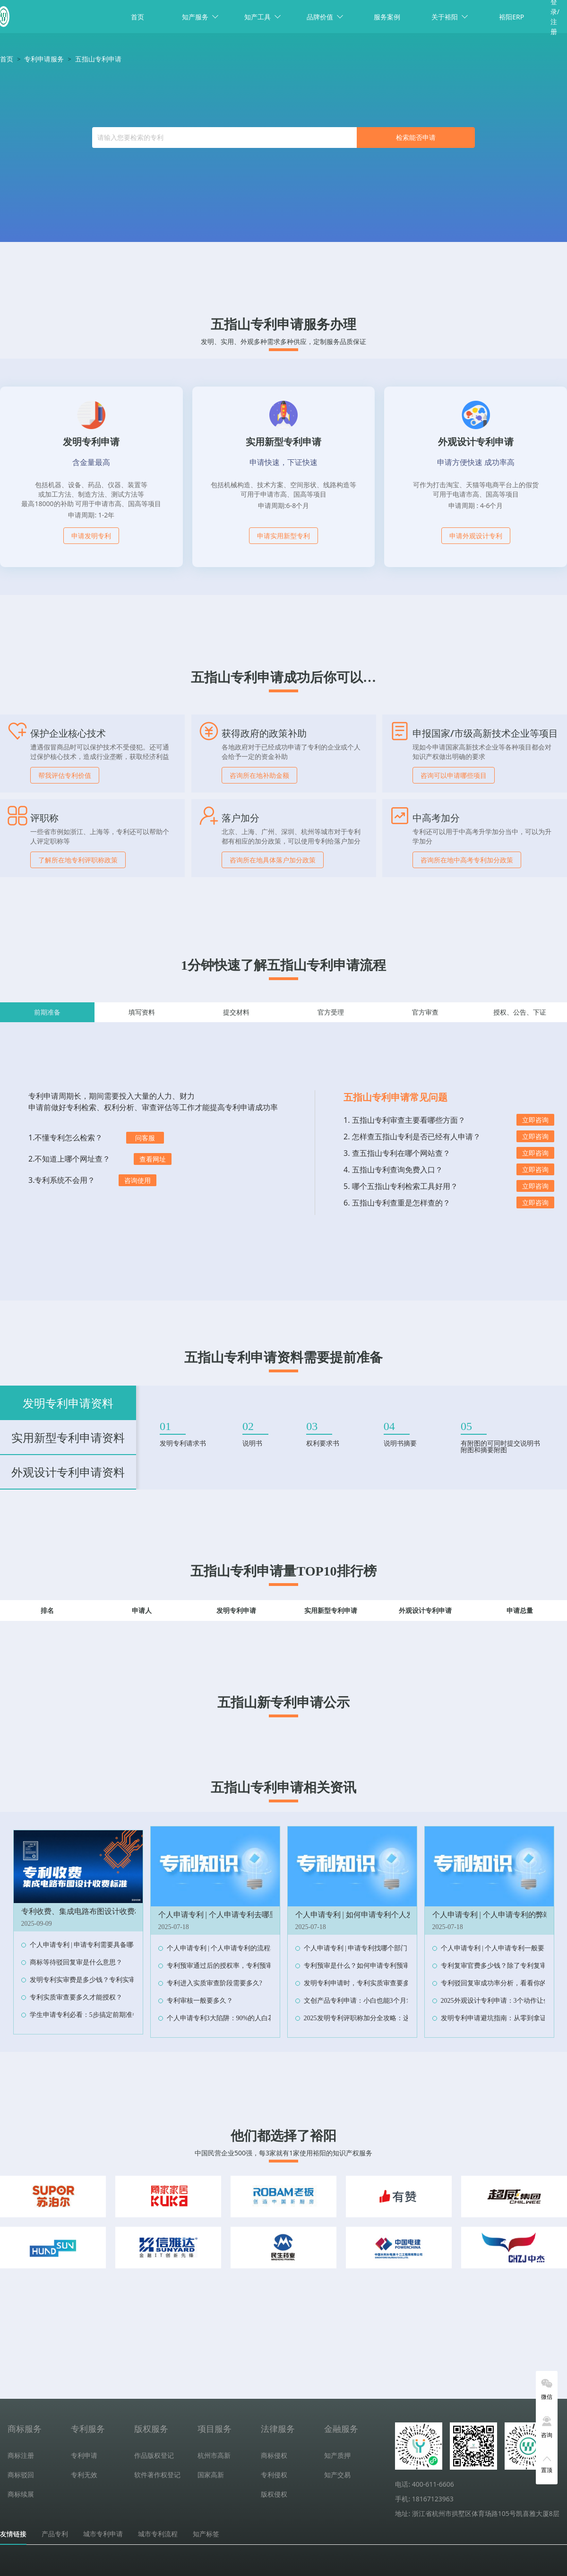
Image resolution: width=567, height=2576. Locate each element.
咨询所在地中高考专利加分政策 (467, 859)
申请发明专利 (91, 535)
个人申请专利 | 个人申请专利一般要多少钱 (503, 1948)
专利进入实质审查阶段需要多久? (214, 1983)
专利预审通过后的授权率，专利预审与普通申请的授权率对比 (256, 1965)
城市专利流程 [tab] (158, 2534)
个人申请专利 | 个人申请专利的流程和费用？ (232, 1948)
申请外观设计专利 (475, 535)
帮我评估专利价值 (64, 775)
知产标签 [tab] (206, 2534)
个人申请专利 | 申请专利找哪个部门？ (359, 1948)
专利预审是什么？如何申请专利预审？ (360, 1965)
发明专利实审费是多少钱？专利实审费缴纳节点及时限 (109, 1979)
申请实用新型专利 (283, 535)
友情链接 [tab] (13, 2534)
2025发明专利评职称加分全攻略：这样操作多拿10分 (380, 2018)
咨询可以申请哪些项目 (454, 775)
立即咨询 (535, 1119)
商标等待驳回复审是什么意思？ (76, 1962)
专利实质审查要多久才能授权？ (76, 1997)
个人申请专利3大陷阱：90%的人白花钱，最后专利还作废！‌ (254, 2018)
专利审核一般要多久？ (200, 2000)
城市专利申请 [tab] (103, 2534)
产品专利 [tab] (55, 2534)
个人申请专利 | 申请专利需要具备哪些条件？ (95, 1944)
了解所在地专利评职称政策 (78, 859)
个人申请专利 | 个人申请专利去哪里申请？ (229, 1915)
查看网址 (152, 1158)
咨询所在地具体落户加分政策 (273, 859)
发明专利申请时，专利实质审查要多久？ (363, 1983)
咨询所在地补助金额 (259, 775)
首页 (137, 16)
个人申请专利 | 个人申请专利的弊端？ (495, 1915)
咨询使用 (137, 1180)
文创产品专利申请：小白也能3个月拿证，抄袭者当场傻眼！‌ (391, 2000)
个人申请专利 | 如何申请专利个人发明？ (362, 1915)
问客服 (145, 1137)
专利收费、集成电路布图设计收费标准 (85, 1911)
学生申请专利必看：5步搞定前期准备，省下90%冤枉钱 (110, 2014)
